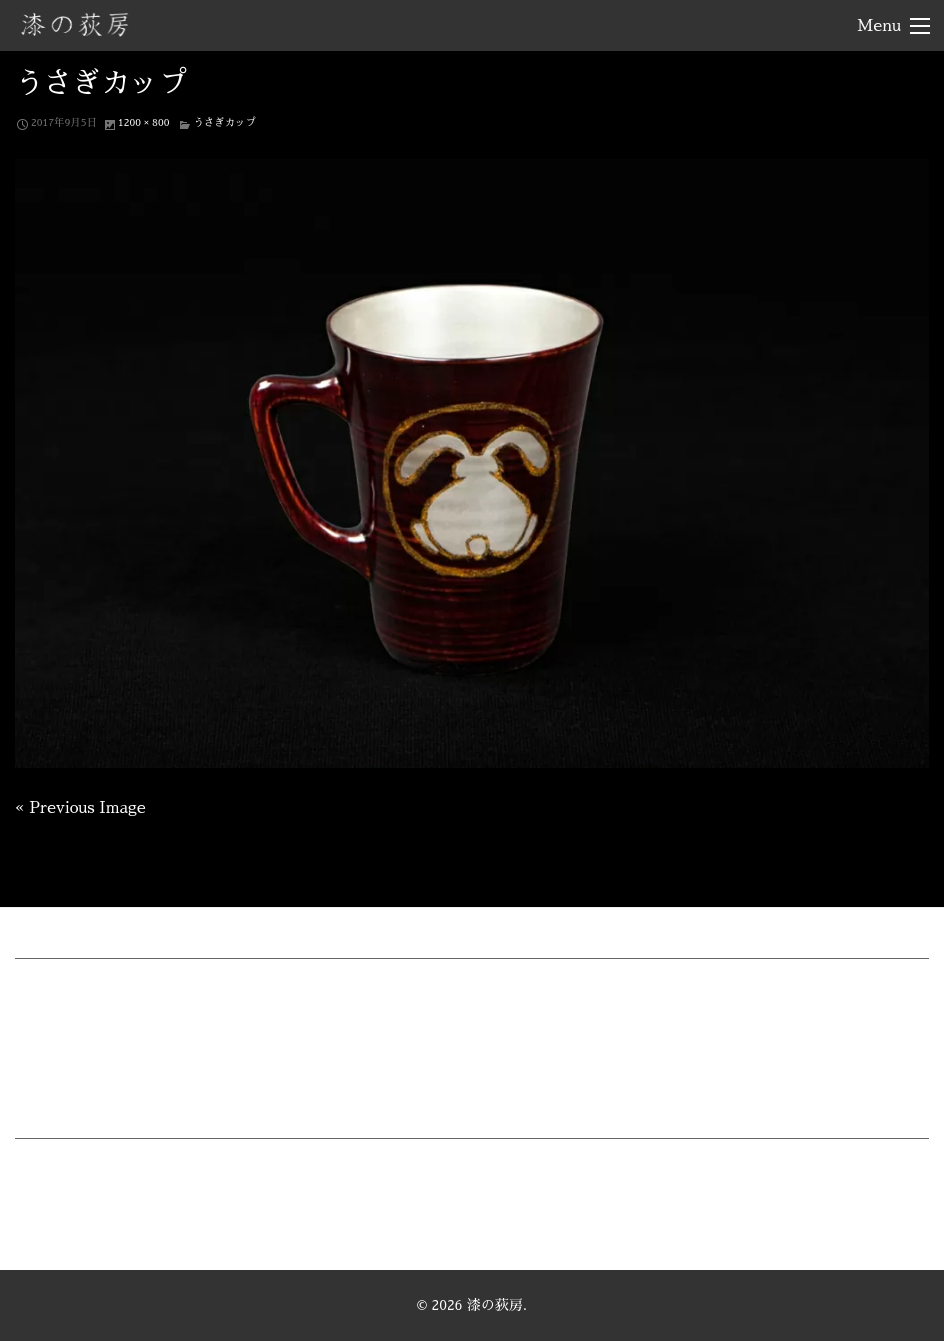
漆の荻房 (75, 24)
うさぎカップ (224, 122)
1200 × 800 (143, 122)
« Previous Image (80, 808)
